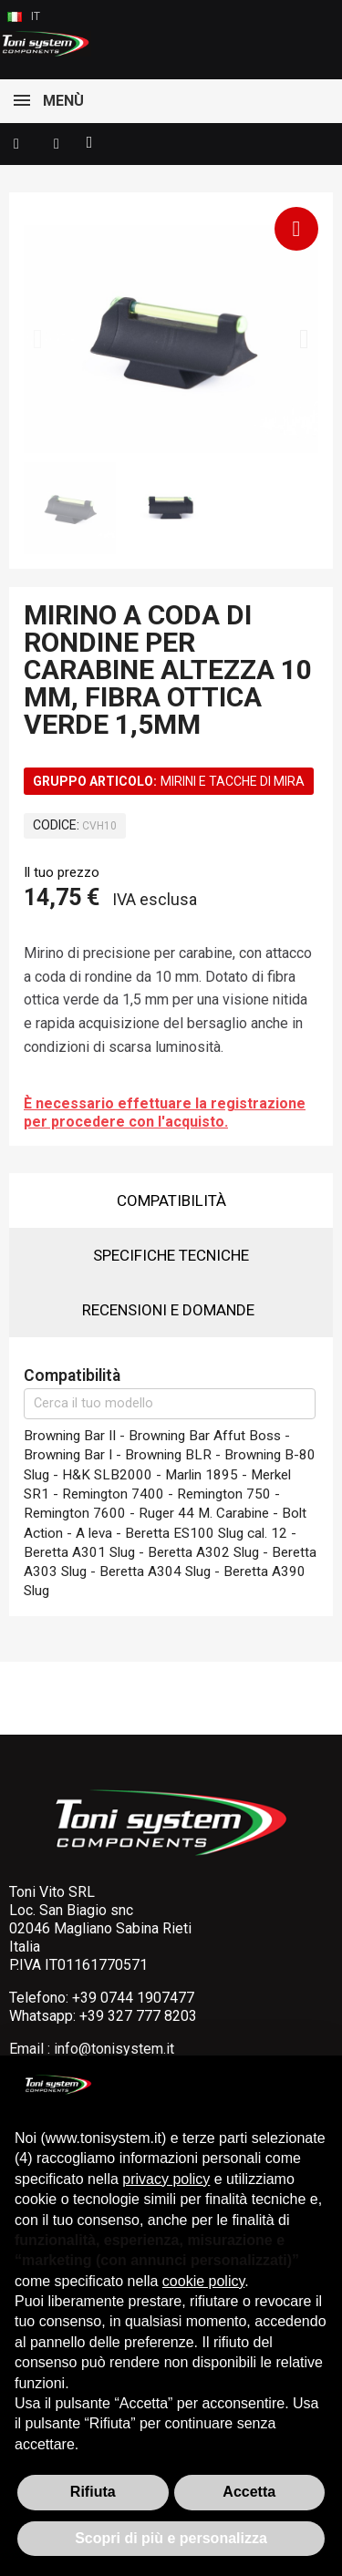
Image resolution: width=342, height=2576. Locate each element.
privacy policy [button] (166, 2179)
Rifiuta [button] (93, 2491)
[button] (16, 144)
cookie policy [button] (203, 2281)
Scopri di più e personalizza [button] (171, 2538)
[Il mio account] (56, 144)
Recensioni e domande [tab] (168, 1310)
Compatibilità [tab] (171, 1200)
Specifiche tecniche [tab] (171, 1255)
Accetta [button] (249, 2491)
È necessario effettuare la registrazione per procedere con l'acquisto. (165, 1112)
